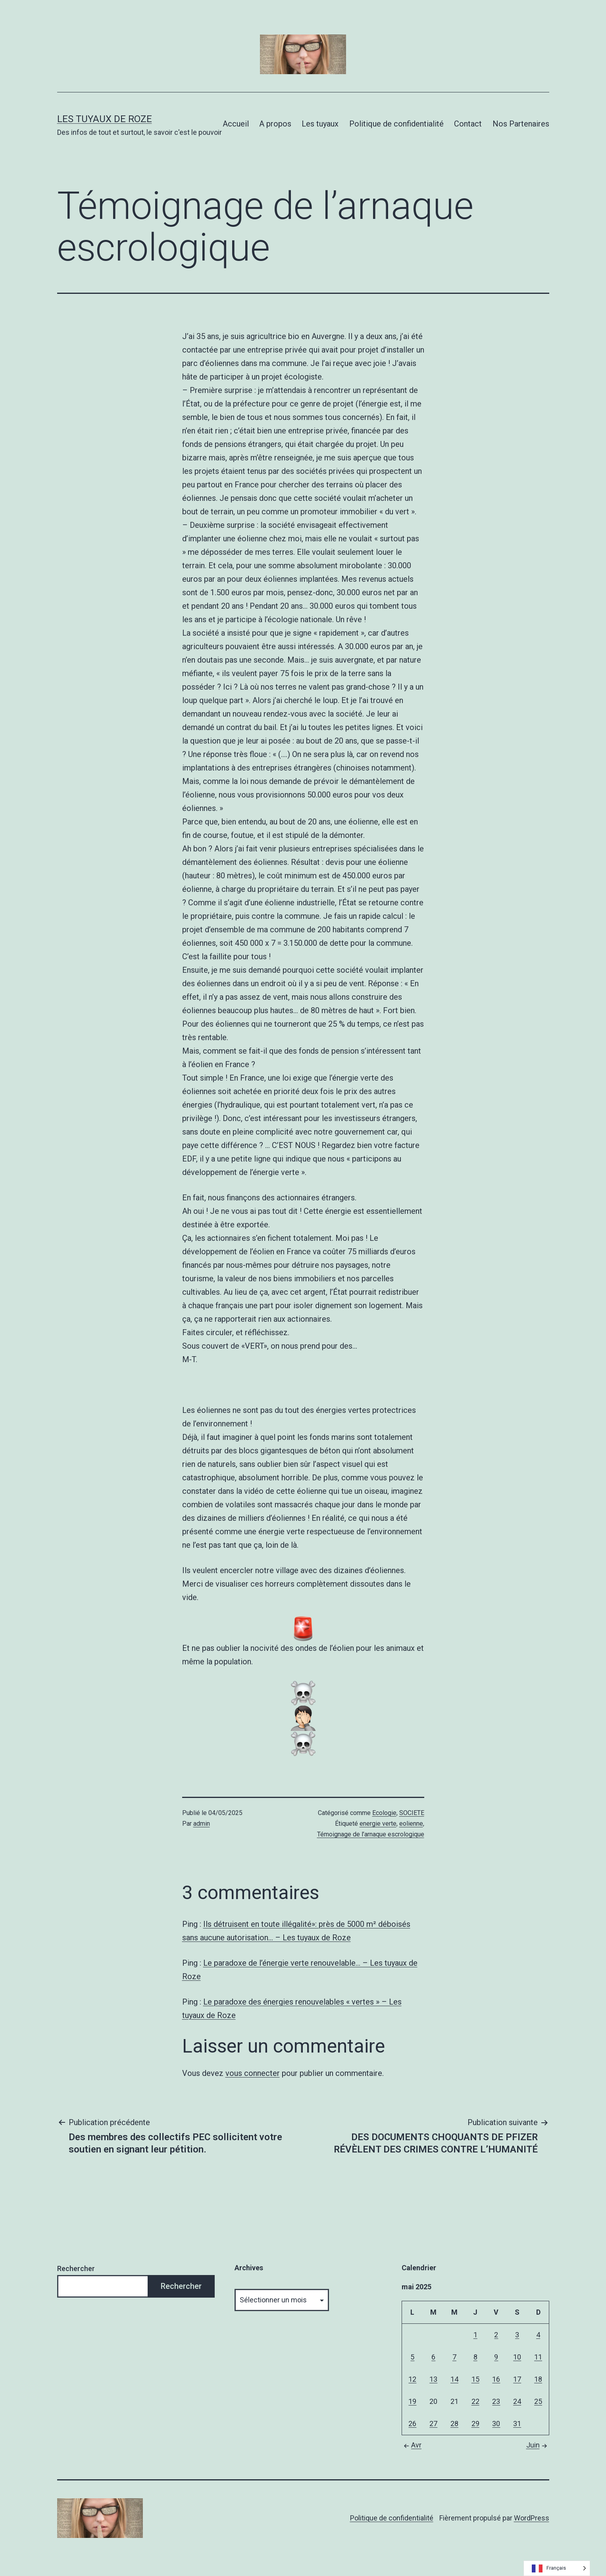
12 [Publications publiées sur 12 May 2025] (412, 2379)
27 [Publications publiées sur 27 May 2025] (433, 2423)
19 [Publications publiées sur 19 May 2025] (412, 2401)
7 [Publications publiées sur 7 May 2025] (454, 2357)
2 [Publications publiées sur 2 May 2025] (496, 2335)
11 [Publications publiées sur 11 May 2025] (538, 2357)
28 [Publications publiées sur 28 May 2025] (454, 2423)
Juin (537, 2445)
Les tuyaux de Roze (104, 119)
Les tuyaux (320, 123)
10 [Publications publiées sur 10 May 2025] (517, 2357)
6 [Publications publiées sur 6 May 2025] (433, 2357)
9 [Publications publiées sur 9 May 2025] (496, 2357)
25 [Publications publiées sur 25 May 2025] (538, 2401)
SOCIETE (411, 1813)
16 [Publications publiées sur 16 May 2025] (496, 2379)
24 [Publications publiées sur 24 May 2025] (517, 2401)
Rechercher (76, 2268)
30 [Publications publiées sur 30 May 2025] (496, 2423)
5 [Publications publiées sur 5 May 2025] (412, 2357)
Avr (411, 2445)
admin (201, 1823)
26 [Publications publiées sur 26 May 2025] (412, 2423)
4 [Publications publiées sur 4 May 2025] (538, 2335)
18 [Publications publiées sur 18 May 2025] (538, 2379)
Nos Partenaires (520, 123)
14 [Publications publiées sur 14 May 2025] (454, 2379)
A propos (275, 123)
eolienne (411, 1823)
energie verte (378, 1823)
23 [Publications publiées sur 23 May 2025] (496, 2401)
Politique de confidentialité (396, 123)
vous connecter (252, 2073)
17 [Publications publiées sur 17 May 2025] (517, 2379)
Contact (468, 123)
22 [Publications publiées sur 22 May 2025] (475, 2401)
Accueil (236, 123)
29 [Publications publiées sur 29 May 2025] (475, 2423)
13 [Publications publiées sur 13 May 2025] (433, 2379)
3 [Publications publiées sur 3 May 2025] (517, 2335)
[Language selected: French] (556, 2568)
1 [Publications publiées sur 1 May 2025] (475, 2335)
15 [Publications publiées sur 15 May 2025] (475, 2379)
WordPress (531, 2518)
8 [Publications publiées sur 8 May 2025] (475, 2357)
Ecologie (384, 1813)
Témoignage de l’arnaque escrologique (370, 1834)
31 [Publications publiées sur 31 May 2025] (517, 2423)
